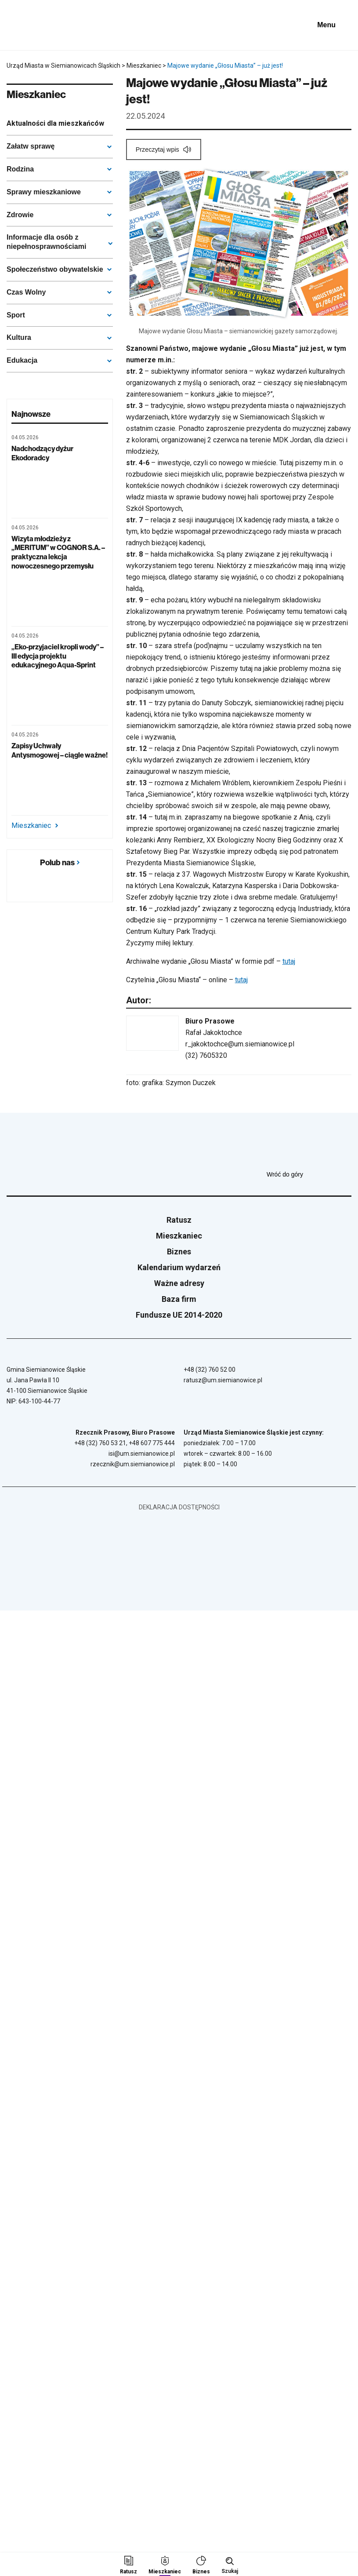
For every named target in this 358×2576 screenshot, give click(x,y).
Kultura (19, 337)
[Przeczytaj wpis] (163, 149)
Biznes (179, 1251)
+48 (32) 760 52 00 (209, 1369)
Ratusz (179, 1219)
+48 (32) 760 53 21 (100, 1442)
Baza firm (179, 1299)
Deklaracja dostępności (179, 1507)
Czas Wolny (26, 292)
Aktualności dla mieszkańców (55, 123)
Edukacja (22, 360)
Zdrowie (20, 215)
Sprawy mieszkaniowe (44, 192)
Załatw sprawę (30, 146)
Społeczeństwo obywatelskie (55, 269)
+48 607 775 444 (152, 1442)
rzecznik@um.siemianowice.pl (132, 1464)
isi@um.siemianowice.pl (141, 1453)
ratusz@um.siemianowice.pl (223, 1380)
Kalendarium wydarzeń (179, 1267)
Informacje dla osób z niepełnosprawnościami (46, 241)
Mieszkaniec (34, 825)
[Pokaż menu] (333, 25)
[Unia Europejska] (252, 25)
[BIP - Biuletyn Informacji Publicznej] (294, 25)
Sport (16, 315)
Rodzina (20, 169)
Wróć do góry (309, 1174)
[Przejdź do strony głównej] (31, 25)
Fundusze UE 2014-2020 (179, 1314)
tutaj (288, 961)
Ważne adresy (179, 1283)
